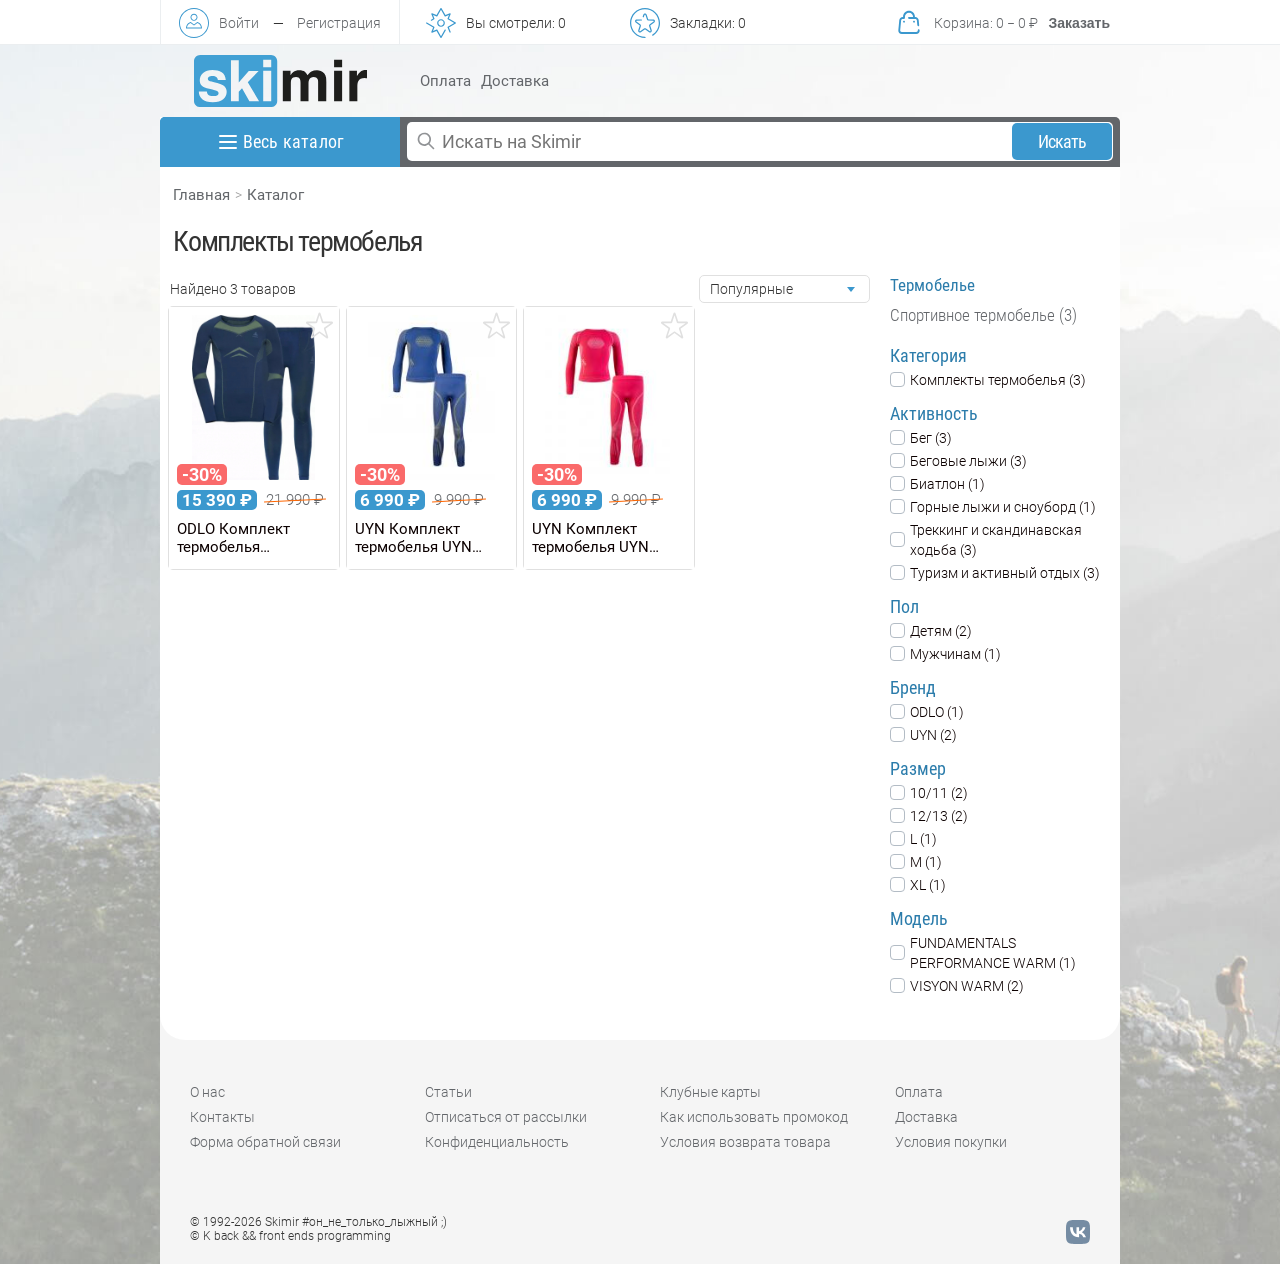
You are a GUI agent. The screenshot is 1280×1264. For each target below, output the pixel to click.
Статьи (448, 1092)
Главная (201, 195)
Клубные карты (710, 1092)
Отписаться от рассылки (506, 1117)
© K (290, 1236)
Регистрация (339, 23)
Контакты (222, 1117)
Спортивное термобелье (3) (983, 315)
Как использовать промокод (754, 1117)
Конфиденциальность (497, 1142)
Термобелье (932, 285)
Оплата (445, 81)
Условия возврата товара (745, 1142)
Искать (1062, 141)
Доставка (515, 81)
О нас (207, 1092)
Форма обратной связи (265, 1142)
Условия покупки (951, 1142)
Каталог (275, 195)
